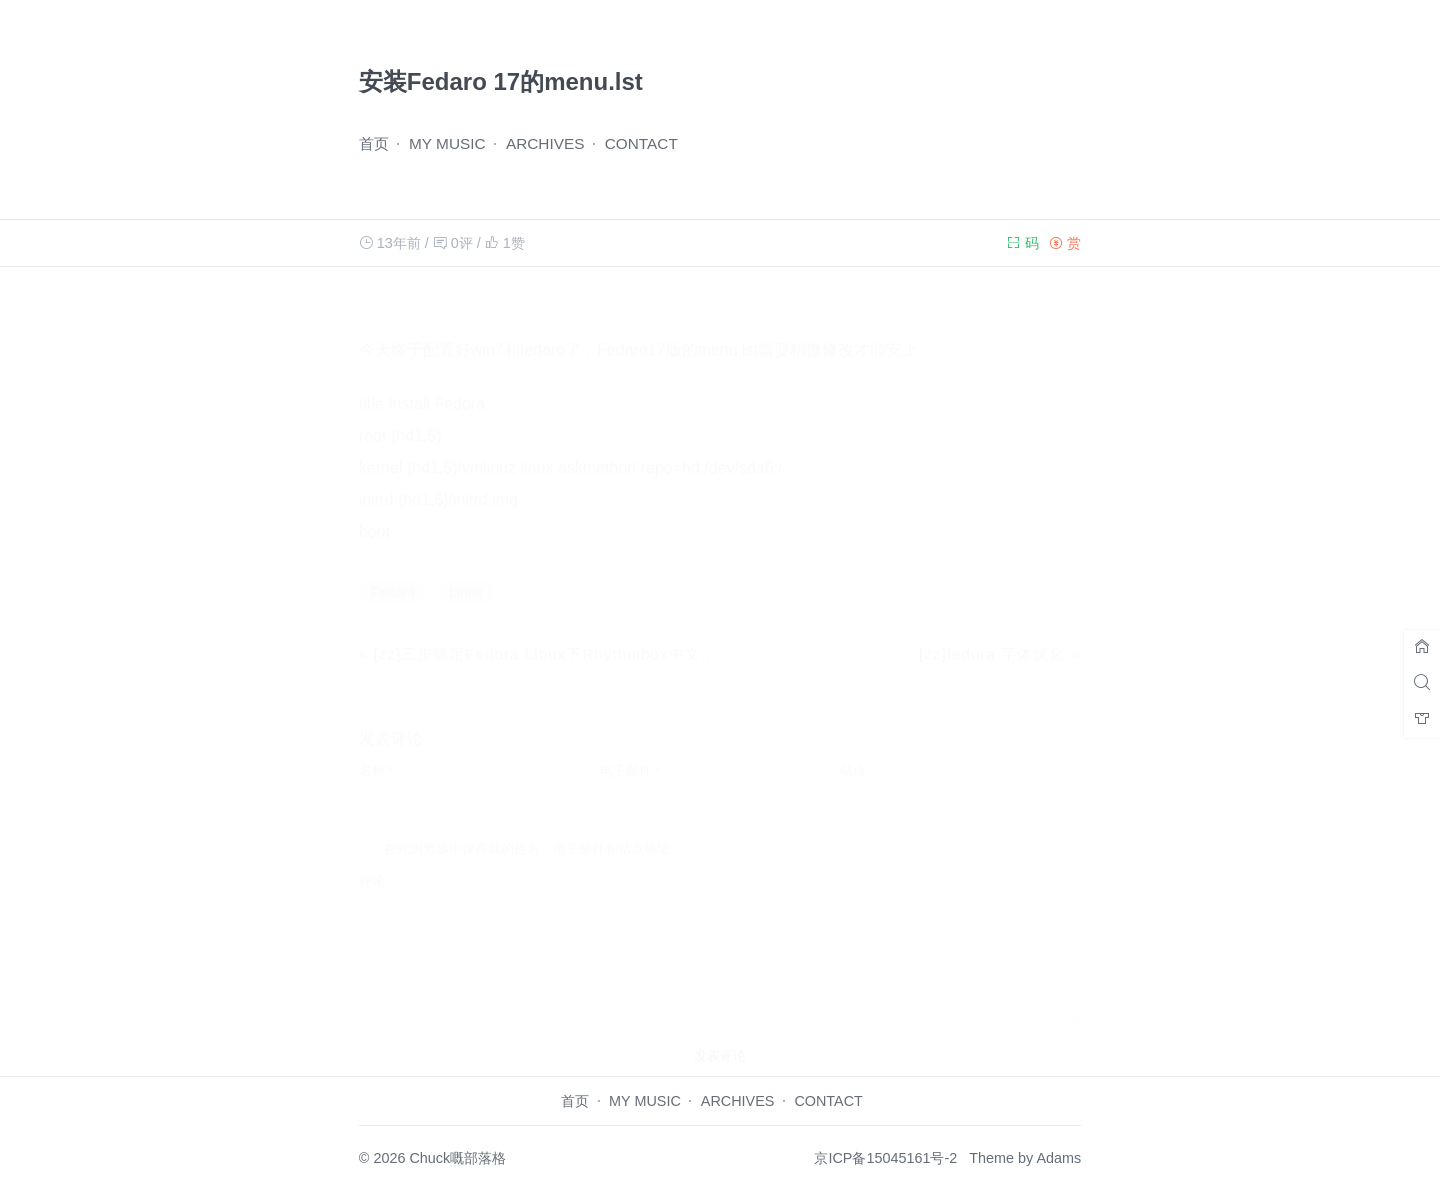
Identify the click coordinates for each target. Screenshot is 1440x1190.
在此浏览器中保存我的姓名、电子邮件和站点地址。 (533, 829)
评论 (372, 861)
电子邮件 (630, 751)
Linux (465, 573)
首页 (374, 143)
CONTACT (641, 143)
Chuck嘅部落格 (457, 1158)
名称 (376, 751)
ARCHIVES (545, 143)
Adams (1058, 1158)
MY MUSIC (447, 143)
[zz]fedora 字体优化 (992, 634)
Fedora (393, 573)
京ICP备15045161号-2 (885, 1158)
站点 (853, 751)
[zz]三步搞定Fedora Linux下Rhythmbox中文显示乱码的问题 (593, 634)
